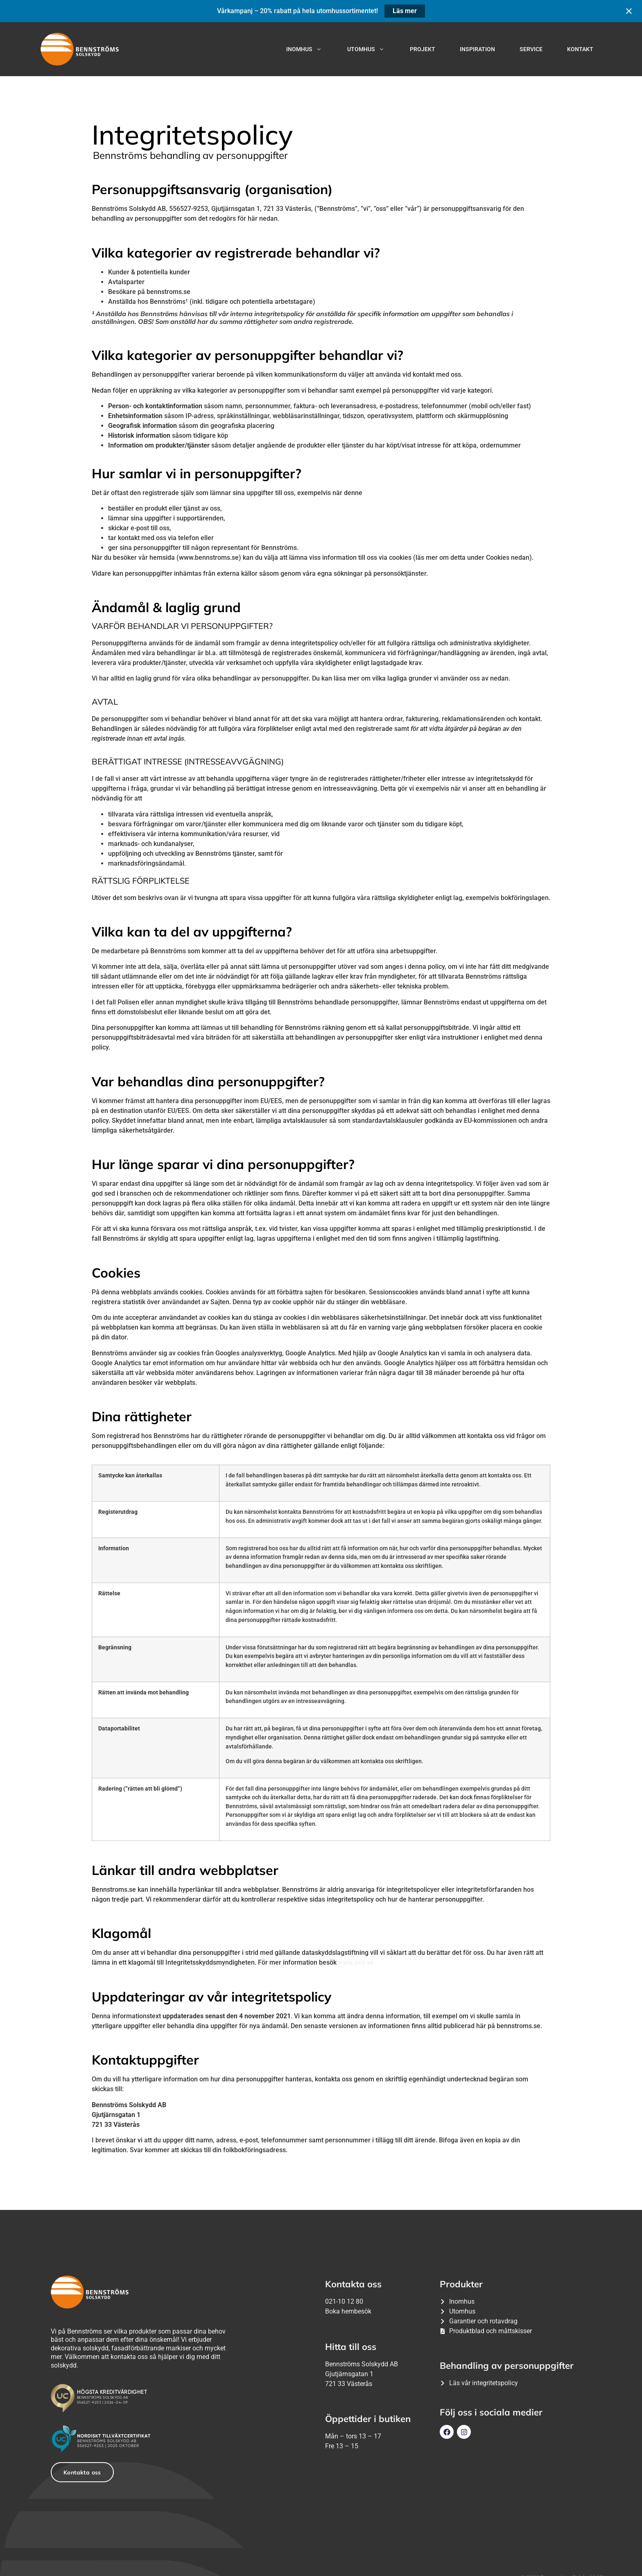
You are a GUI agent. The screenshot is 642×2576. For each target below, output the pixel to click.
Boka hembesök (348, 2311)
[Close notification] (629, 11)
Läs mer (405, 11)
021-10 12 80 (344, 2301)
